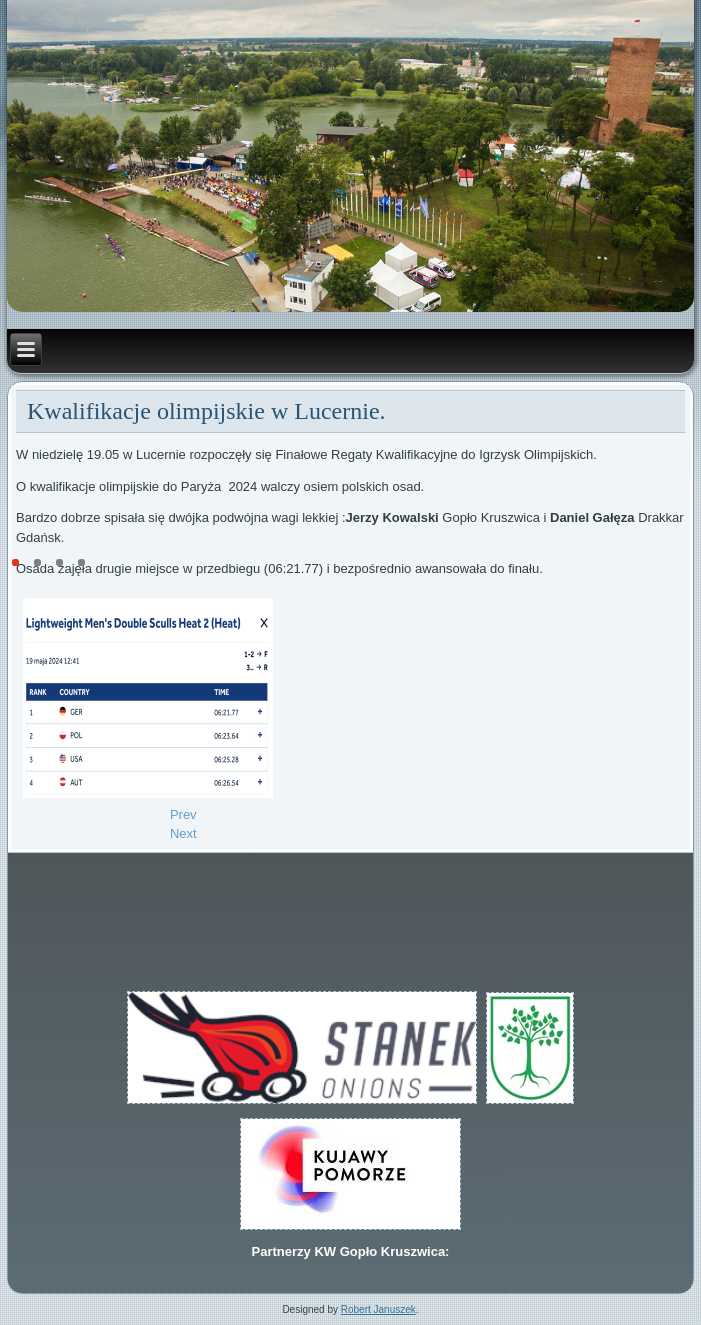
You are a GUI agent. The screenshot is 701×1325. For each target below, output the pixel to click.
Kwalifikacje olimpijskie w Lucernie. (206, 411)
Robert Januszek (378, 1309)
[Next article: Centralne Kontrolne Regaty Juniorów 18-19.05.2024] (183, 833)
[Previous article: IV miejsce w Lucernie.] (183, 814)
